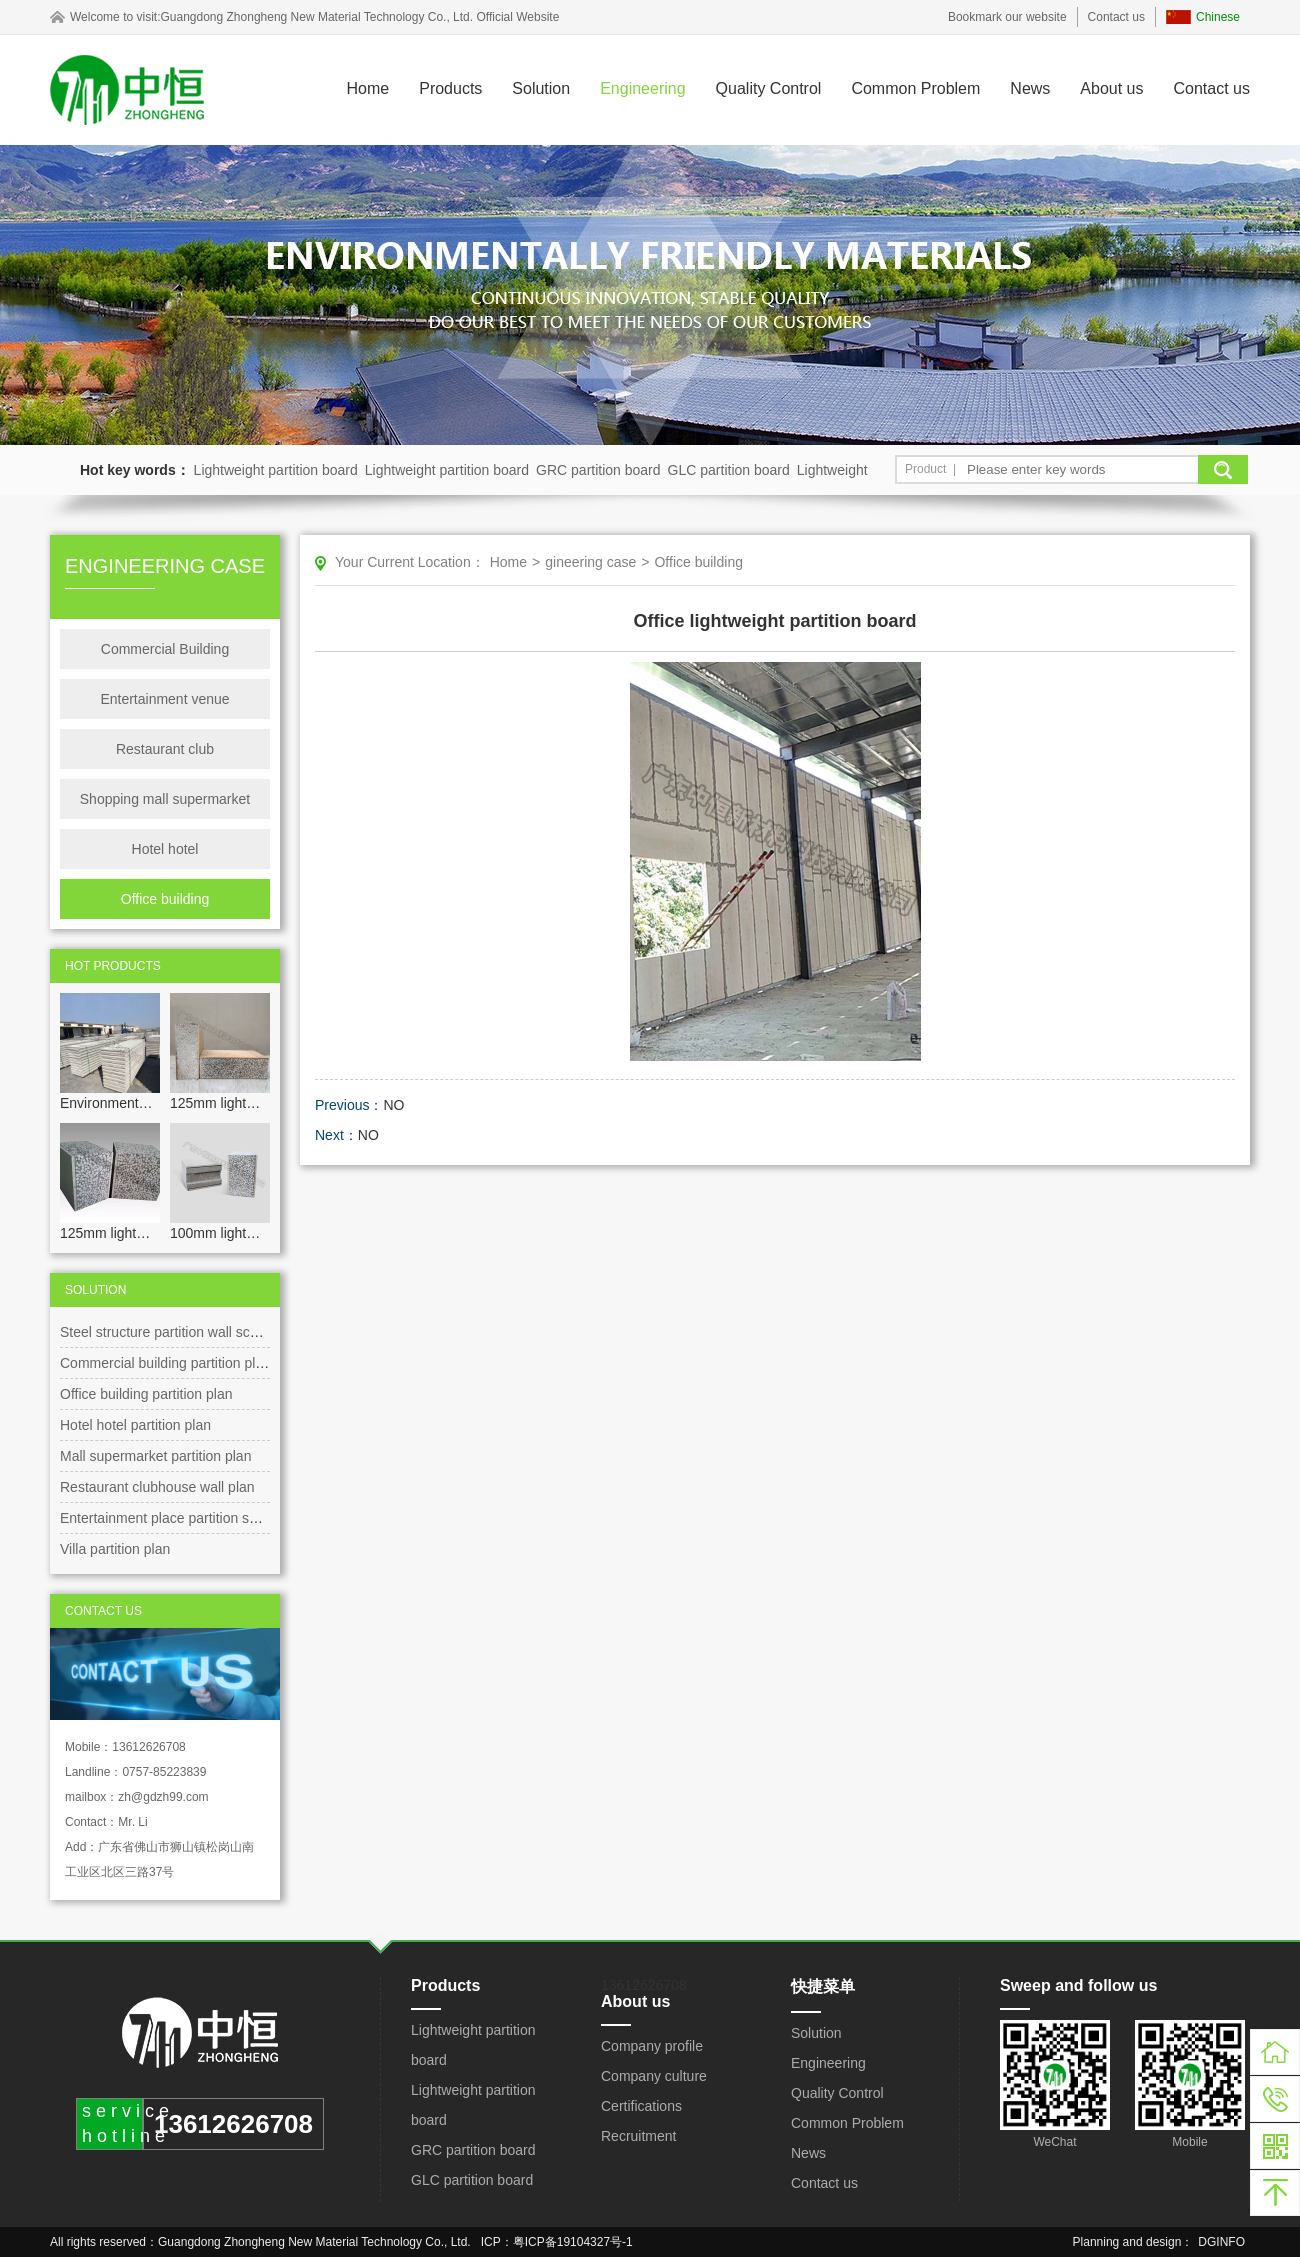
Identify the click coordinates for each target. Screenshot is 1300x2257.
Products (450, 88)
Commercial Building (165, 649)
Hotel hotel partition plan (135, 1425)
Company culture (654, 2076)
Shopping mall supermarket (165, 799)
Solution (541, 88)
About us (1111, 88)
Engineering (642, 88)
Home (368, 88)
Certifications (641, 2106)
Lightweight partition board (276, 470)
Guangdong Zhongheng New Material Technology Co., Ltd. (316, 17)
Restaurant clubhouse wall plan (157, 1487)
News (1030, 88)
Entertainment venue (164, 699)
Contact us (1116, 17)
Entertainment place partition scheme (175, 1518)
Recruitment (638, 2136)
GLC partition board (729, 470)
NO (393, 1105)
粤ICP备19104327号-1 (573, 2242)
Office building (165, 899)
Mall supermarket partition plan (155, 1456)
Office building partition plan (146, 1394)
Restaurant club (165, 749)
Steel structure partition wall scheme (172, 1332)
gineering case (590, 562)
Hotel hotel (165, 849)
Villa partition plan (115, 1549)
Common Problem (915, 88)
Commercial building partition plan (165, 1363)
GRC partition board (598, 470)
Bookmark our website (1007, 17)
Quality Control (769, 88)
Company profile (652, 2046)
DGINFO (1221, 2242)
